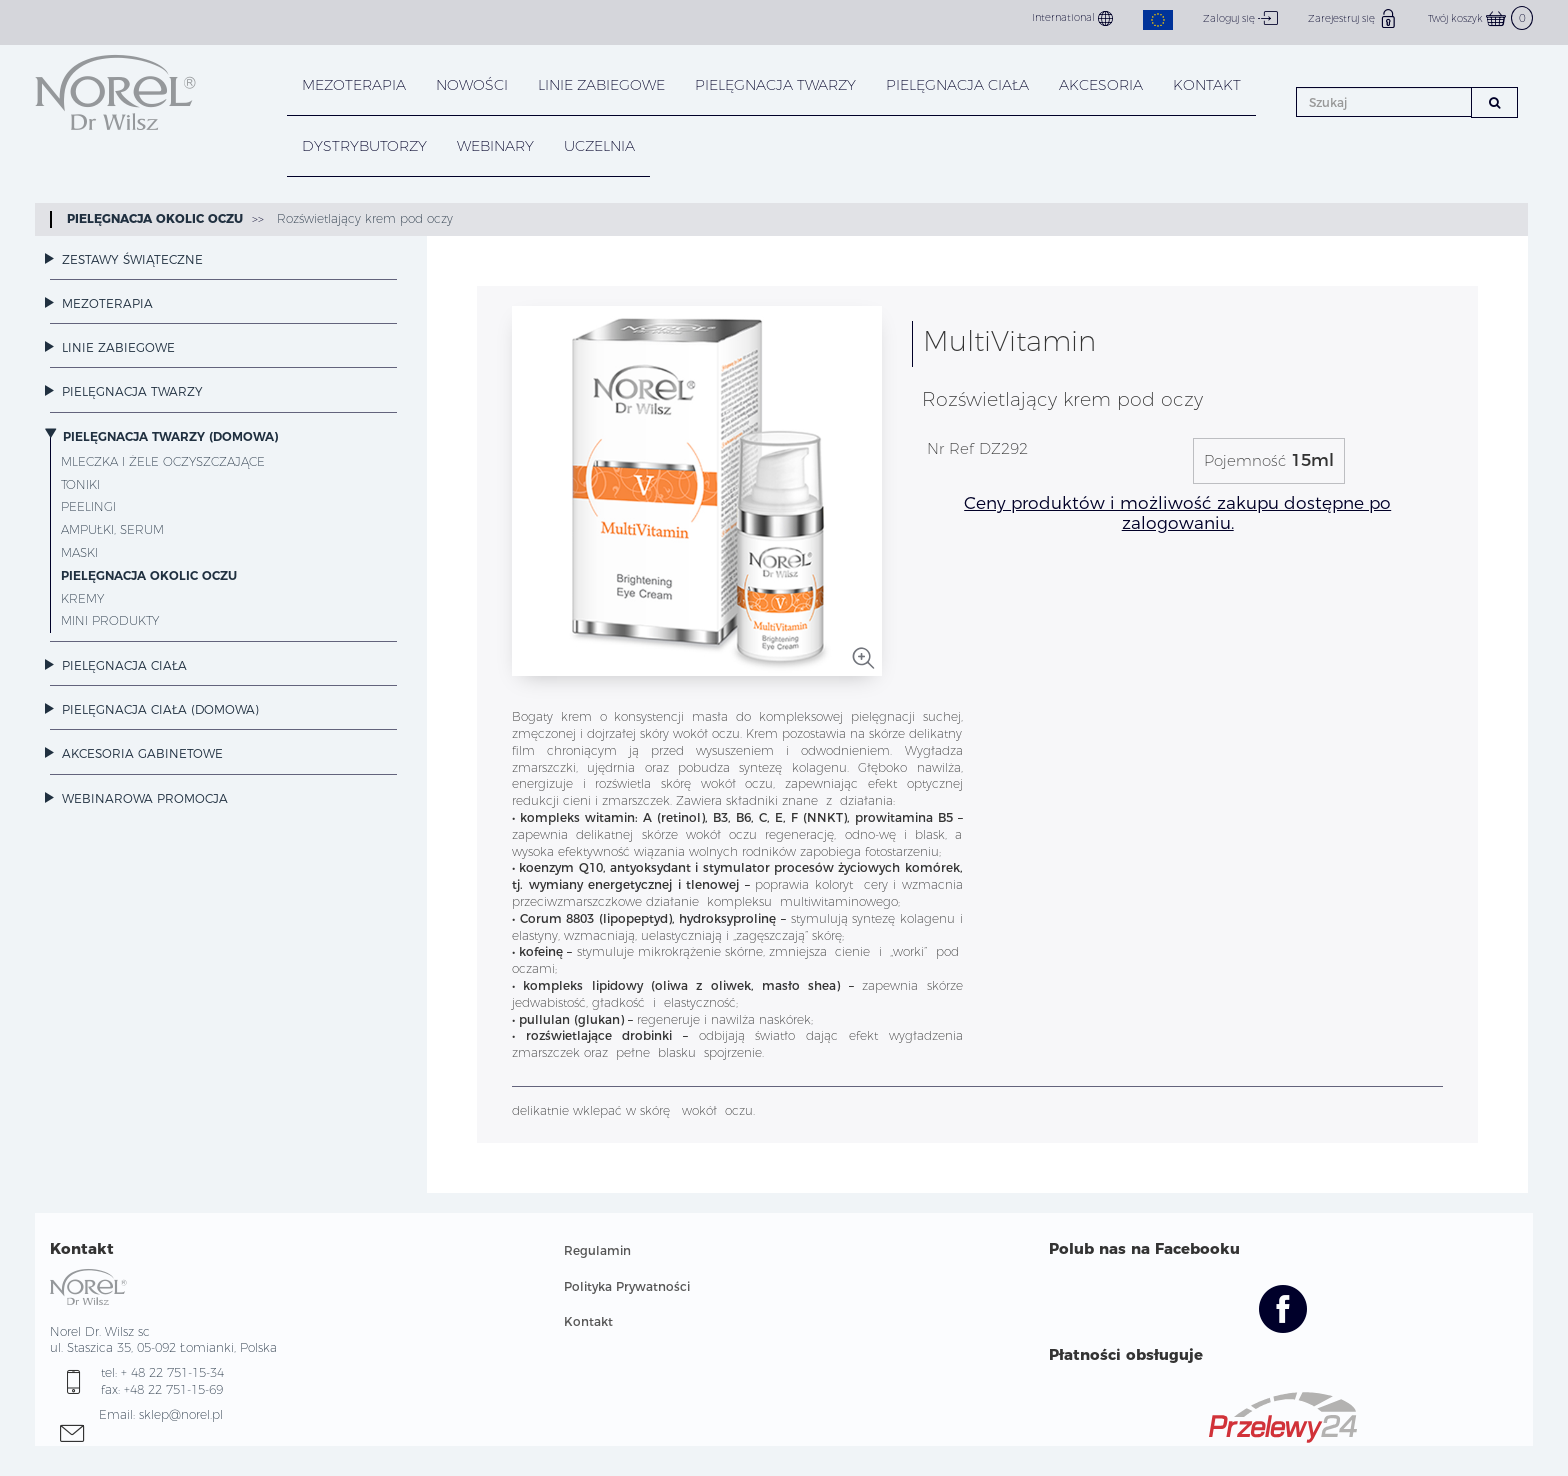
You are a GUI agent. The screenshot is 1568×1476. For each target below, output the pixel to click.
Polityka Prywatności (627, 1286)
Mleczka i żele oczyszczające (163, 461)
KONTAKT (1207, 85)
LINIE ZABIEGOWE (601, 85)
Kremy (82, 598)
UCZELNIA (599, 146)
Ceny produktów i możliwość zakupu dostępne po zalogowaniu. (1177, 513)
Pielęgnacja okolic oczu (155, 218)
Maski (79, 552)
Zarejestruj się (1353, 18)
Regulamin (597, 1250)
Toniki (80, 484)
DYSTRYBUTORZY (364, 146)
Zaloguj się (1240, 18)
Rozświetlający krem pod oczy (363, 218)
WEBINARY (495, 146)
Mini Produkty (110, 620)
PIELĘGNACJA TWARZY (775, 85)
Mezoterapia (354, 85)
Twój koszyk (1480, 18)
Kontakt (588, 1321)
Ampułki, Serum (112, 529)
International (1072, 18)
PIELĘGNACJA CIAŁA (957, 85)
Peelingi (88, 506)
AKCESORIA (1101, 85)
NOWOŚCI (472, 85)
